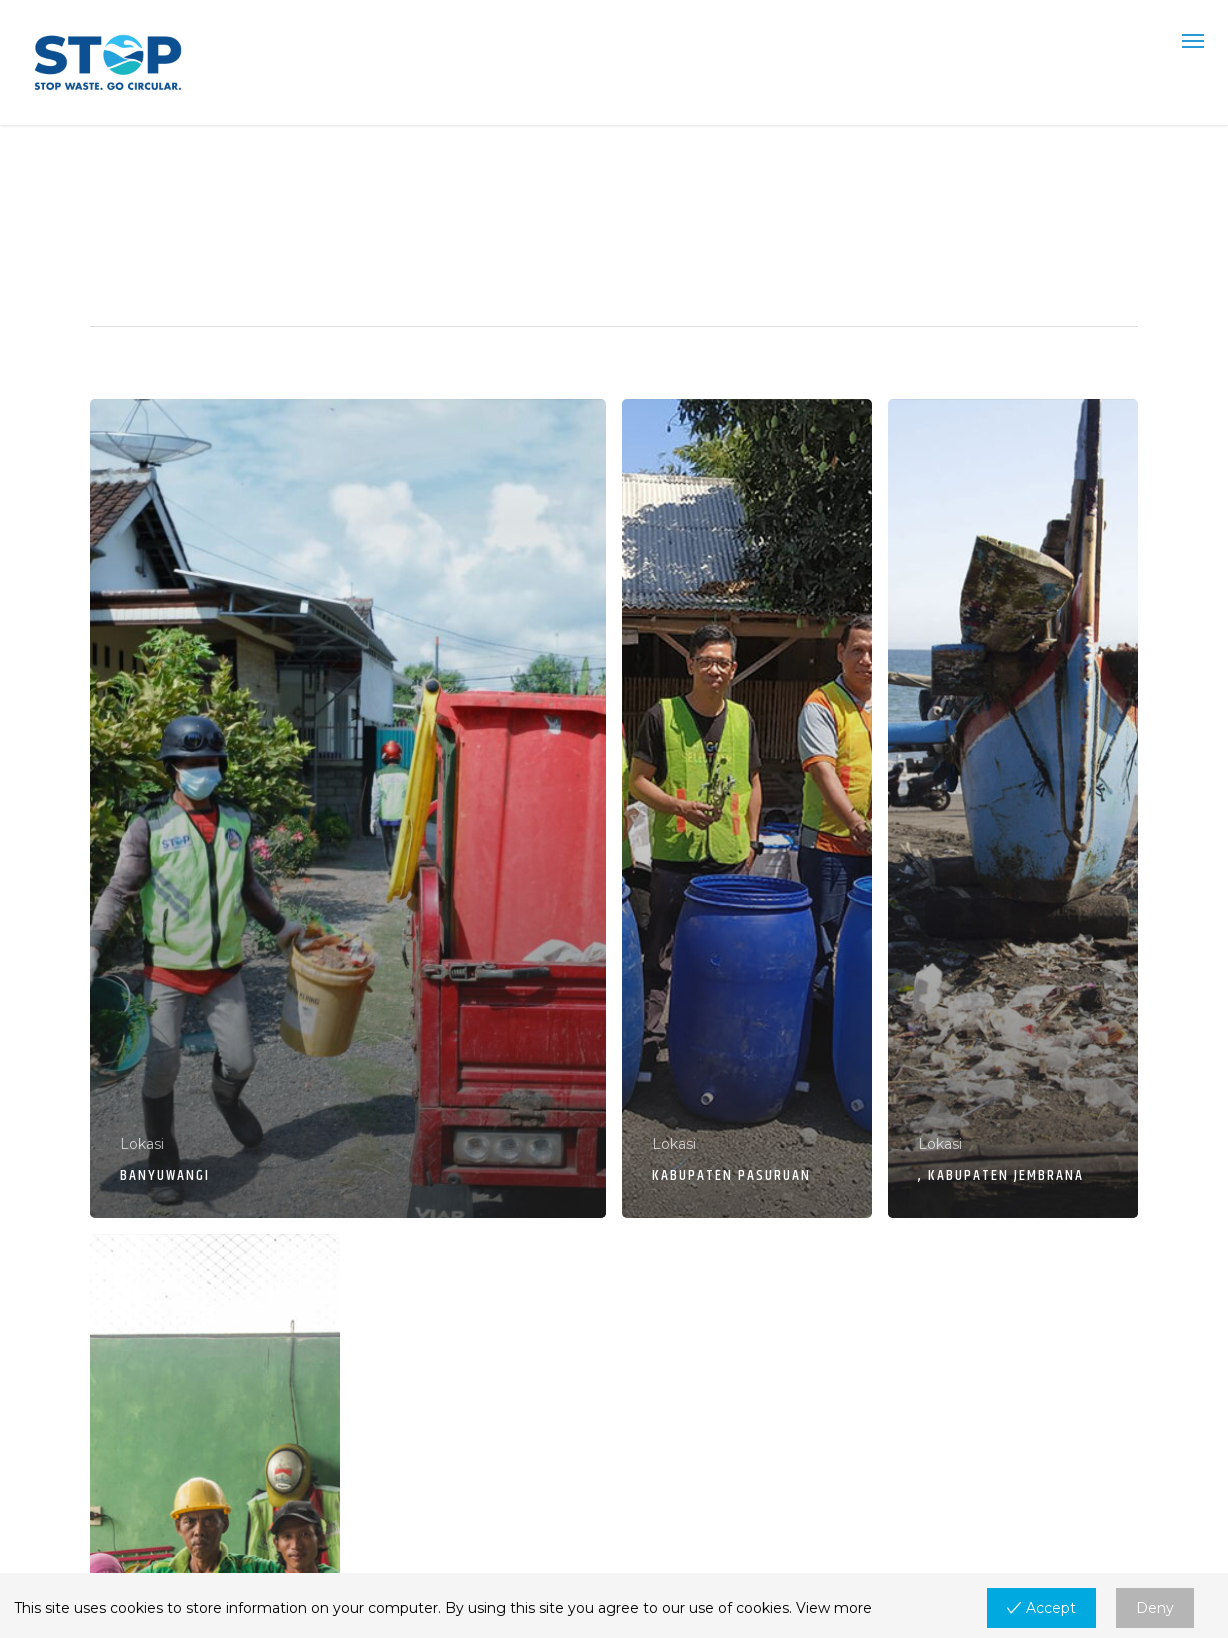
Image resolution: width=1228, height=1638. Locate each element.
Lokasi (142, 1144)
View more (834, 1608)
